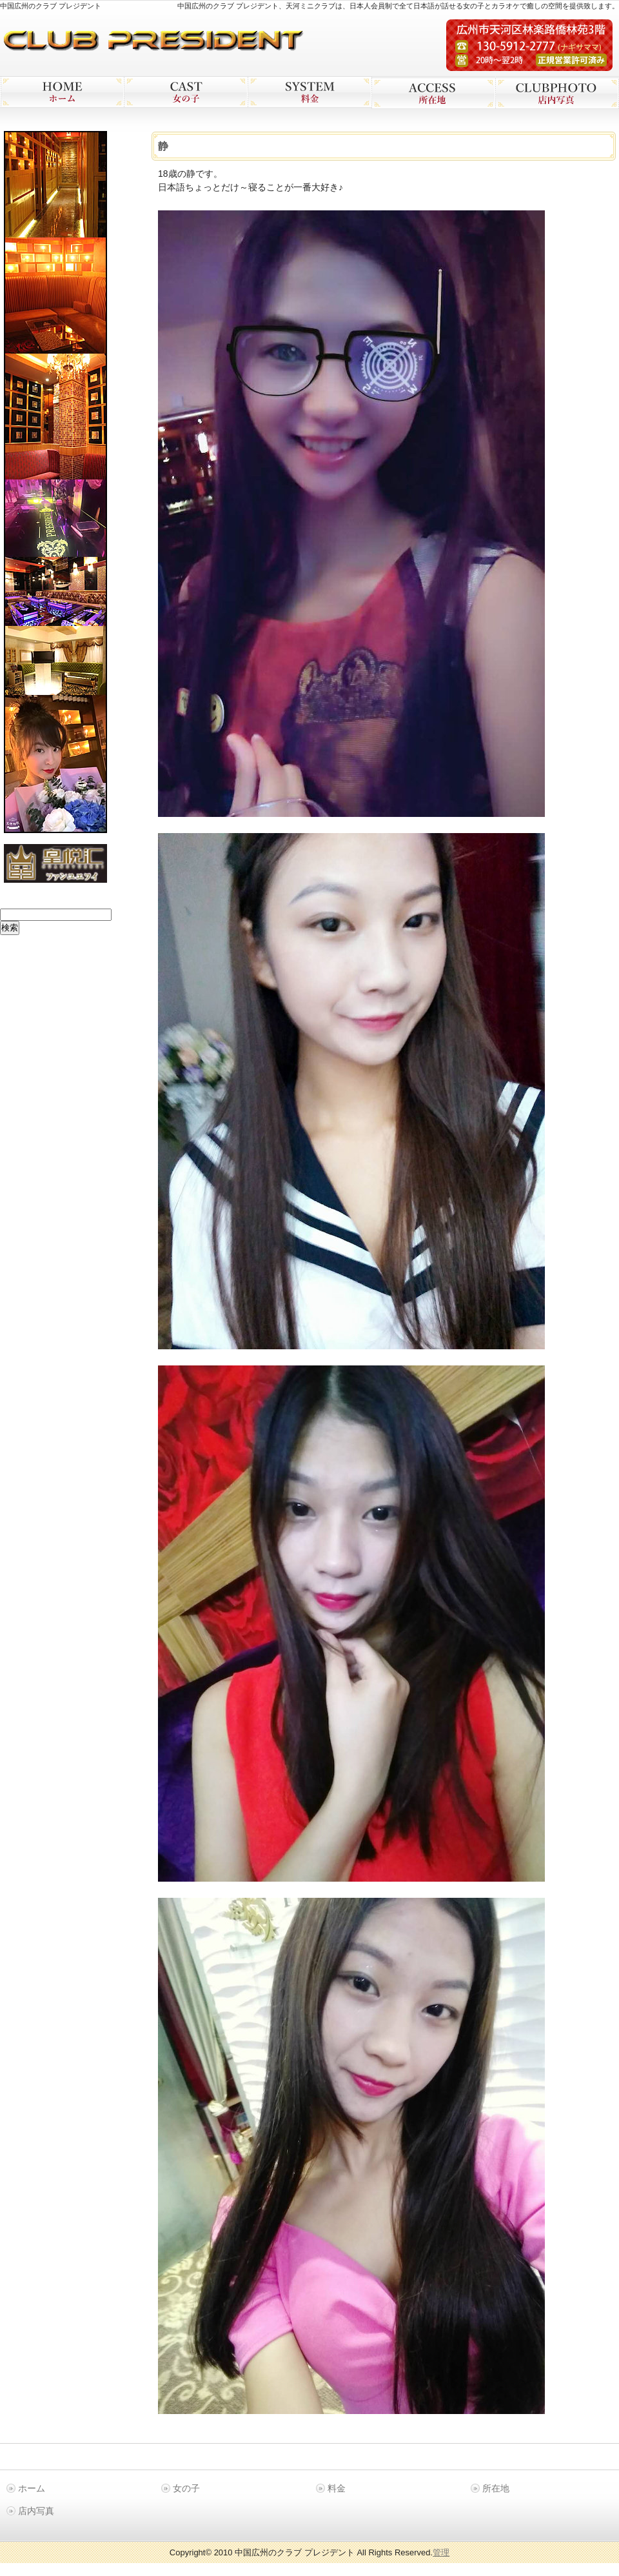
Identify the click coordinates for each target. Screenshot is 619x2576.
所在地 (495, 2488)
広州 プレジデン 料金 (309, 92)
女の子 (186, 2488)
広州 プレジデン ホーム (62, 92)
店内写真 (36, 2511)
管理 (441, 2552)
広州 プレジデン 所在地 (433, 93)
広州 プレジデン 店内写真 (557, 93)
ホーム (31, 2488)
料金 (337, 2488)
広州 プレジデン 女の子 (186, 92)
